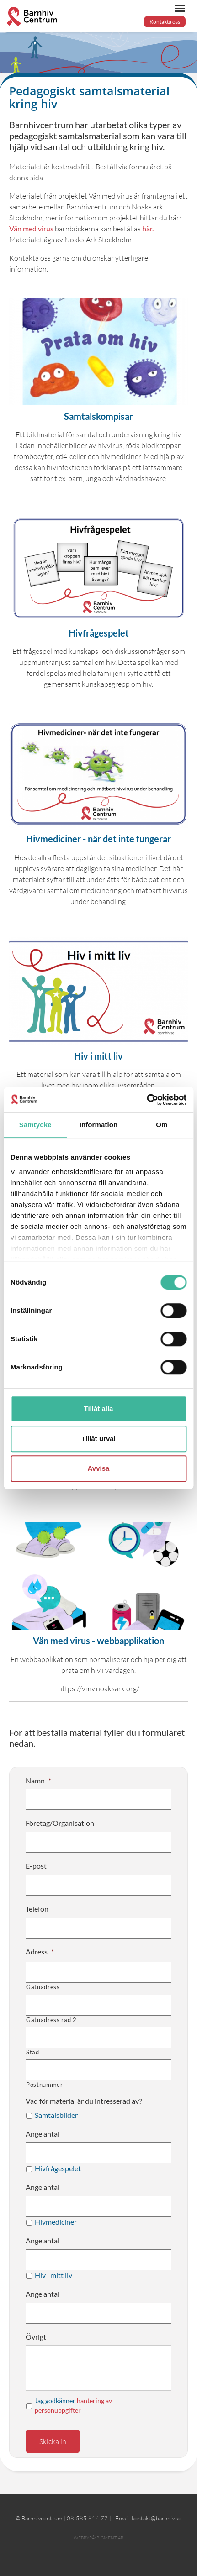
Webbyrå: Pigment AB (98, 2538)
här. (148, 228)
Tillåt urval (98, 1438)
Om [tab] (161, 1125)
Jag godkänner (73, 2405)
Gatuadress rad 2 (51, 2020)
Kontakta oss (164, 21)
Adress (40, 1951)
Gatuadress (43, 1987)
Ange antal (42, 2133)
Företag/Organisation (60, 1822)
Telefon (37, 1908)
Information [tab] (99, 1125)
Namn (38, 1780)
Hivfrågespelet (58, 2168)
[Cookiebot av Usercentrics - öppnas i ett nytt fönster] (146, 1100)
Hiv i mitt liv (53, 2275)
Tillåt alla (98, 1408)
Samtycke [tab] (35, 1125)
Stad (32, 2052)
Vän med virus (31, 228)
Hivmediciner (56, 2221)
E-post (36, 1865)
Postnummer (44, 2085)
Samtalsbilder (56, 2115)
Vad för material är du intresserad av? (84, 2100)
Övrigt (36, 2336)
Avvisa (99, 1468)
